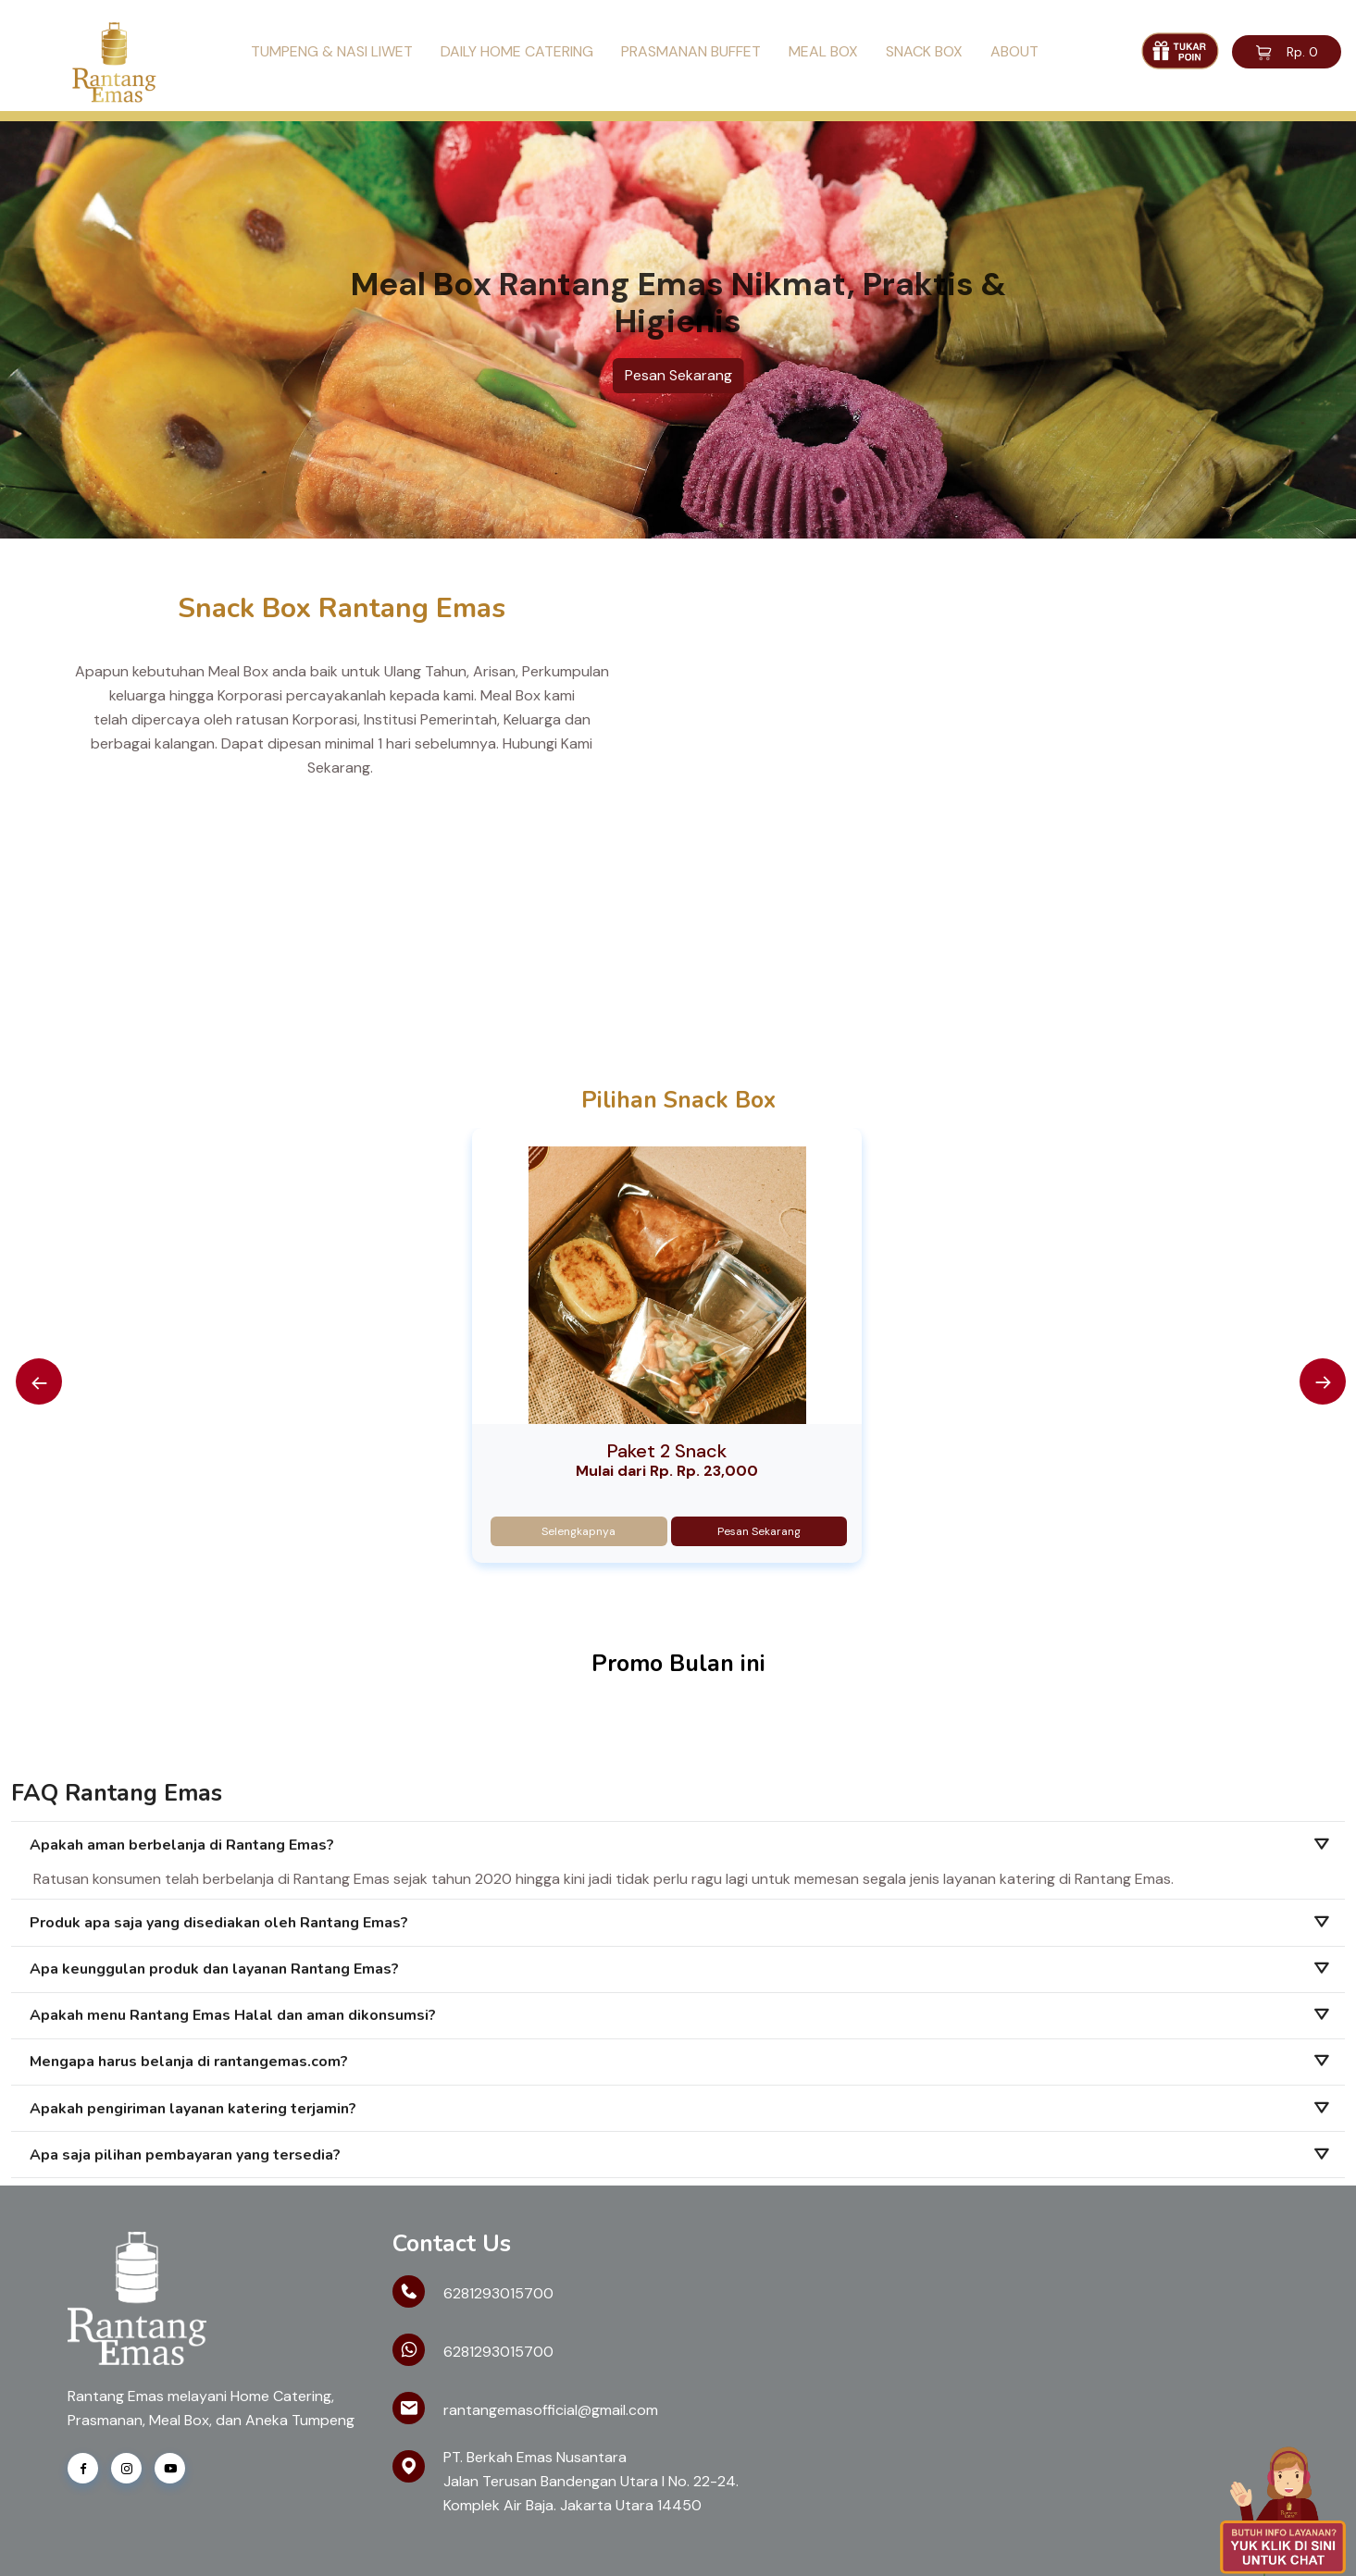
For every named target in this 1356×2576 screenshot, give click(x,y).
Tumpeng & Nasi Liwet (332, 51)
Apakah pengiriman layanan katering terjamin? (193, 2109)
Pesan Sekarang (678, 375)
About (1014, 51)
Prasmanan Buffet (691, 51)
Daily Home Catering (517, 51)
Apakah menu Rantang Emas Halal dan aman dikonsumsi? (233, 2015)
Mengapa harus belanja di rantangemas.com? (189, 2061)
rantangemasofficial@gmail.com (550, 2410)
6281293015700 (498, 2293)
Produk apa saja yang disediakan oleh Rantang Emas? (219, 1923)
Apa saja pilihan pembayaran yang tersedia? (185, 2155)
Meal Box (823, 51)
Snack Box (924, 51)
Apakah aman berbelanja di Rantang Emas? (182, 1845)
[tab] (678, 1844)
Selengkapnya (578, 1531)
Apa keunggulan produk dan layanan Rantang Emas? (214, 1969)
